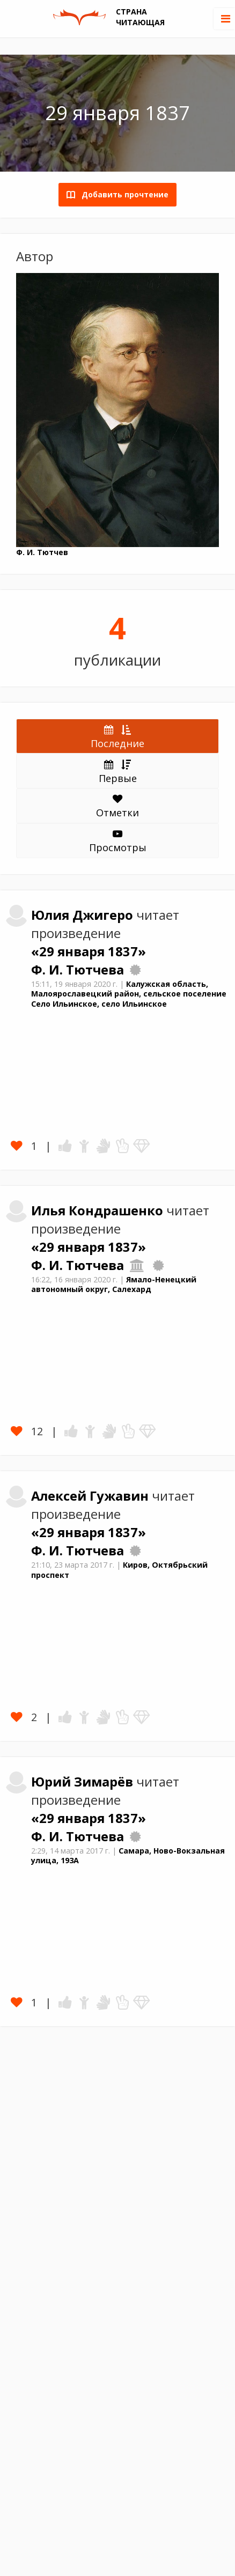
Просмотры (117, 841)
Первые (118, 771)
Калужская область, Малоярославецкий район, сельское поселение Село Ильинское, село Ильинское (128, 994)
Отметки (117, 806)
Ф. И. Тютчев (42, 552)
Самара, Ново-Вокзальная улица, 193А (128, 1856)
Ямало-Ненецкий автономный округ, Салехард (113, 1284)
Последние (117, 736)
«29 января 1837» (88, 951)
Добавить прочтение (121, 194)
